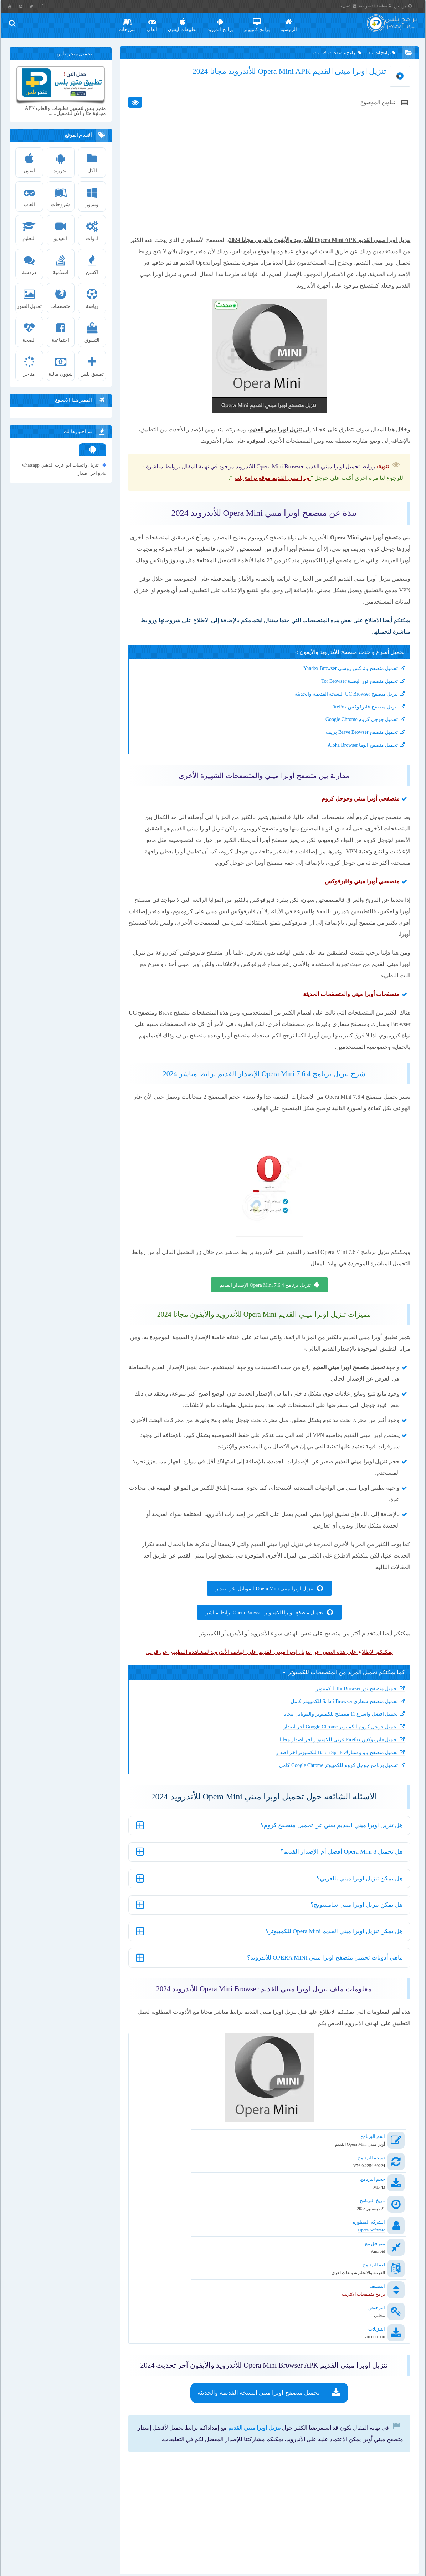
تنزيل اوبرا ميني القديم (244, 2352)
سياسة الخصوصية (381, 6)
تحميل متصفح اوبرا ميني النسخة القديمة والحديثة (258, 2317)
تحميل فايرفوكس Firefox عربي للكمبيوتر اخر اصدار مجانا (329, 1771)
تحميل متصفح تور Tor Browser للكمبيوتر (346, 1720)
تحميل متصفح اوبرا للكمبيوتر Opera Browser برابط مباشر (264, 1644)
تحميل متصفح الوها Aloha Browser (352, 765)
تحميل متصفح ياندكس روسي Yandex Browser (340, 689)
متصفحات (62, 297)
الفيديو (62, 229)
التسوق (93, 331)
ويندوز (93, 195)
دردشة (31, 263)
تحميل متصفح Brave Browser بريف (352, 753)
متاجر (31, 364)
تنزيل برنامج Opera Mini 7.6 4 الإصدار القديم (264, 1305)
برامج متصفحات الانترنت (333, 54)
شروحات (133, 22)
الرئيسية (293, 22)
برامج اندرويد (225, 22)
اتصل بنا (353, 6)
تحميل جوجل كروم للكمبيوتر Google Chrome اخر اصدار (330, 1759)
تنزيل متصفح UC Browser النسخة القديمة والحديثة (336, 714)
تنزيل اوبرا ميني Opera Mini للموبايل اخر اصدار (264, 1620)
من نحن (409, 6)
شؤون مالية (62, 364)
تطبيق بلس (93, 364)
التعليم (31, 229)
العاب (157, 22)
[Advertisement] (269, 190)
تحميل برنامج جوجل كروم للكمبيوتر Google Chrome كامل (328, 1797)
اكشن (93, 263)
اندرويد (62, 161)
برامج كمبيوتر (261, 22)
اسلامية (62, 263)
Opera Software (361, 2218)
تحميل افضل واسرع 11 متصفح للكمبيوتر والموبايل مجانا (330, 1746)
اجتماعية (62, 331)
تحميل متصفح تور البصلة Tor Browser (349, 701)
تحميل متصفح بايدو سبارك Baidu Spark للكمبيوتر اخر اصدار (326, 1784)
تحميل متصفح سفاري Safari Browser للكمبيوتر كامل (334, 1733)
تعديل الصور (31, 297)
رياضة (93, 297)
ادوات (93, 229)
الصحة (31, 331)
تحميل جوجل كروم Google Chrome (351, 740)
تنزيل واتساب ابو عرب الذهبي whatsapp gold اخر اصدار (65, 469)
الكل (93, 161)
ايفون (31, 161)
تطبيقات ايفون (187, 22)
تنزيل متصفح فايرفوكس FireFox (354, 727)
